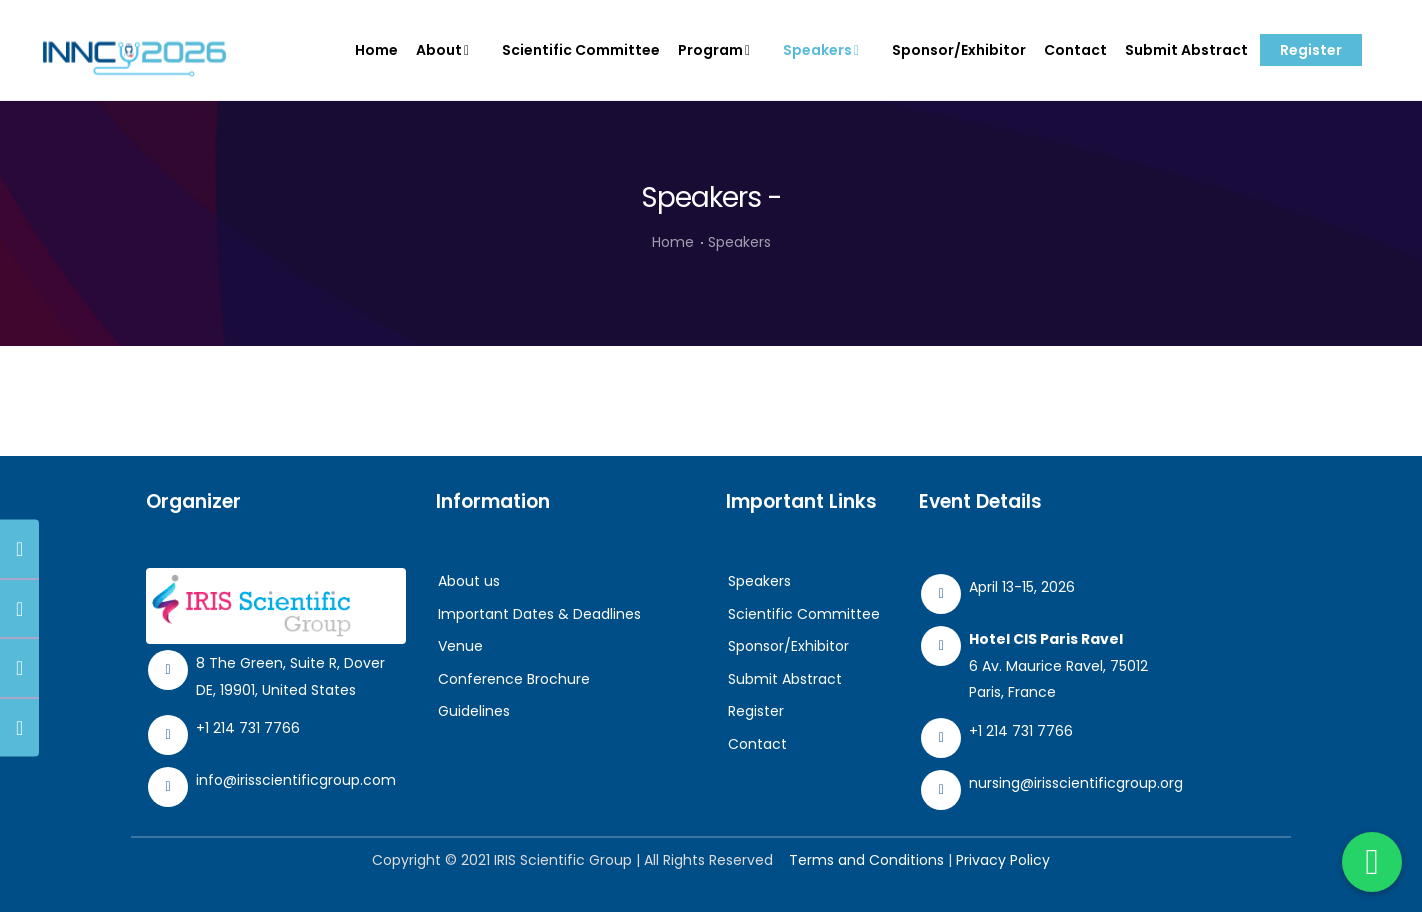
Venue (460, 646)
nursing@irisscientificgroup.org (1076, 783)
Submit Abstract (1186, 50)
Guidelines (474, 711)
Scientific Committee (581, 50)
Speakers (825, 50)
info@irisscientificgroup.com (296, 780)
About (447, 50)
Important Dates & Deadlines (539, 614)
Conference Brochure (514, 679)
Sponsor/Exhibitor (959, 50)
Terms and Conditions (866, 860)
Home (376, 50)
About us (469, 581)
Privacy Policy (1003, 860)
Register (1311, 50)
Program (718, 50)
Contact (1075, 50)
